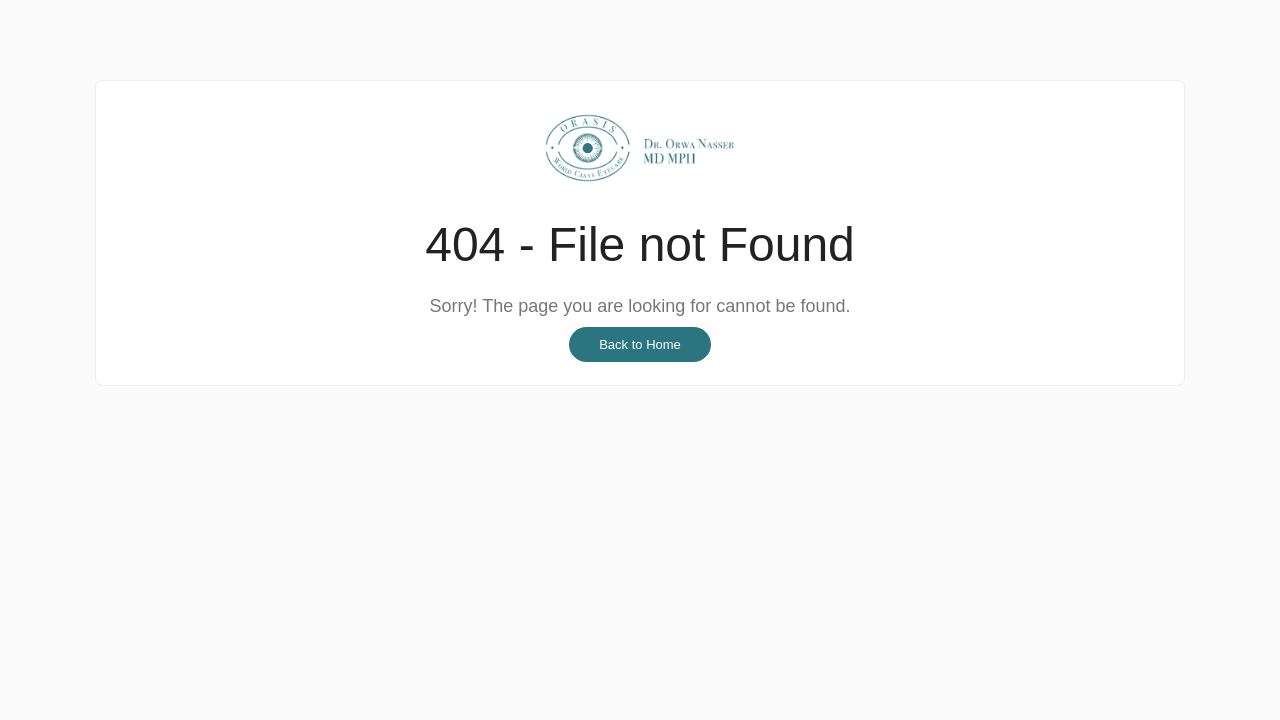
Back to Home (640, 344)
